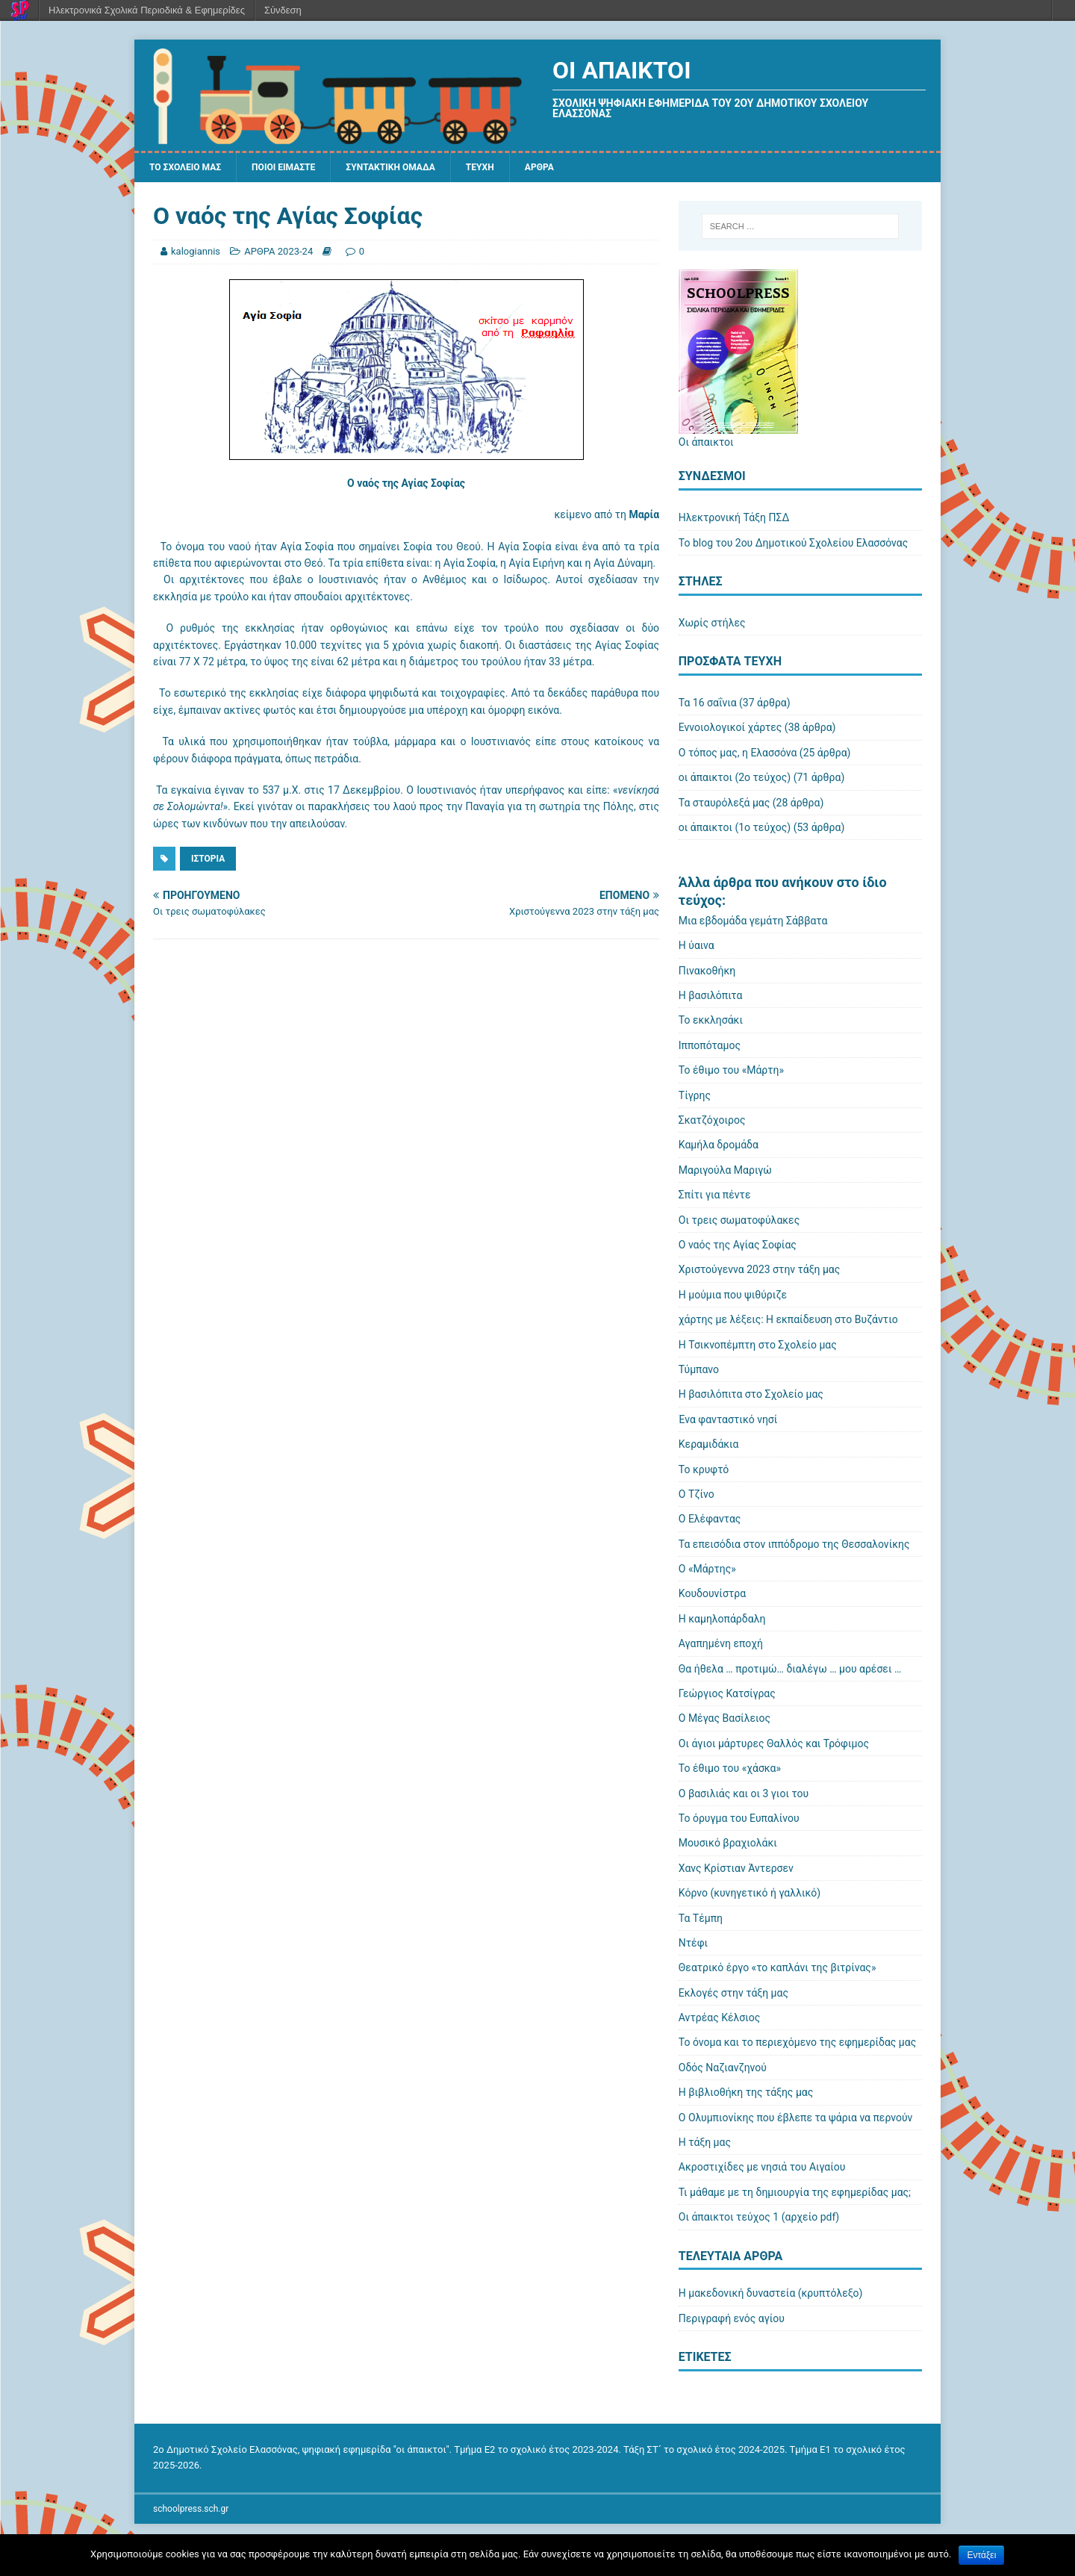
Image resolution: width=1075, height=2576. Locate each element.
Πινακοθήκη (707, 973)
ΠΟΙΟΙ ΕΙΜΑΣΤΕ (300, 169)
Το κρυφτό (704, 1472)
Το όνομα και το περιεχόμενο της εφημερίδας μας (797, 2045)
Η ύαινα (696, 947)
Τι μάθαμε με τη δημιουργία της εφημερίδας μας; (795, 2194)
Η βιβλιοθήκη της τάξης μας (746, 2094)
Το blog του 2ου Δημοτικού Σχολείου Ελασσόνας (793, 545)
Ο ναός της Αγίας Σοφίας (738, 1247)
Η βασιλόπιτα (711, 998)
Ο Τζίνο (696, 1496)
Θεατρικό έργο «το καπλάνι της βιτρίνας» (777, 1970)
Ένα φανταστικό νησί (728, 1422)
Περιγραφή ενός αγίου (732, 2321)
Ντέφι (693, 1945)
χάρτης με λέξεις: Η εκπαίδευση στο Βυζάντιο (788, 1322)
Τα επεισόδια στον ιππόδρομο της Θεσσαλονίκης (794, 1546)
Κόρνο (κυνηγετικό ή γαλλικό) (749, 1895)
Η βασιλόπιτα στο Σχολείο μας (751, 1396)
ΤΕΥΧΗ (518, 169)
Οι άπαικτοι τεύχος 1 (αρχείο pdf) (759, 2219)
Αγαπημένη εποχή (721, 1646)
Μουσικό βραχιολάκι (728, 1845)
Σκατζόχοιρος (712, 1122)
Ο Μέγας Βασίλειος (724, 1721)
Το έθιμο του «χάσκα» (730, 1770)
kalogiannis (195, 253)
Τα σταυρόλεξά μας (724, 805)
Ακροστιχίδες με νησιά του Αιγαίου (762, 2170)
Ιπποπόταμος (710, 1048)
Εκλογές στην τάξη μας (733, 1995)
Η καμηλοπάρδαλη (722, 1621)
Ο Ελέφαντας (710, 1521)
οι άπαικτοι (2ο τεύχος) (735, 779)
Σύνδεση (283, 10)
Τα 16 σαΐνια (708, 705)
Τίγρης (695, 1098)
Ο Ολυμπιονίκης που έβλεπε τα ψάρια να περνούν (796, 2120)
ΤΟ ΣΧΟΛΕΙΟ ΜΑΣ (191, 169)
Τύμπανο (699, 1372)
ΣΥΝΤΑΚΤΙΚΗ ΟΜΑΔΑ (420, 169)
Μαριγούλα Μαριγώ (725, 1172)
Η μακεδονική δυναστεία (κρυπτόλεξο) (771, 2296)
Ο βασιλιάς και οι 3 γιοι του (743, 1796)
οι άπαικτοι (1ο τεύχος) (735, 830)
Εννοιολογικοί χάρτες (730, 729)
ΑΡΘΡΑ (582, 169)
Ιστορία (208, 861)
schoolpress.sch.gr (190, 2511)
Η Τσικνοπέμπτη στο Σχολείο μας (758, 1347)
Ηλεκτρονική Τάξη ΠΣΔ (734, 520)
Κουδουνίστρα (712, 1596)
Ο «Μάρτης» (707, 1571)
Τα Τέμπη (701, 1920)
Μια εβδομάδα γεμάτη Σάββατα (753, 923)
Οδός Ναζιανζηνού (723, 2070)
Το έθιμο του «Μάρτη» (731, 1072)
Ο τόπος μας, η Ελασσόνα (738, 755)
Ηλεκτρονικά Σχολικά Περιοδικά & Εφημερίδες (147, 10)
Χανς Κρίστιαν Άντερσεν (736, 1870)
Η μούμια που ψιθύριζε (733, 1297)
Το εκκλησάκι (711, 1023)
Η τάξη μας (705, 2144)
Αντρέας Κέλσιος (719, 2020)
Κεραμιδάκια (709, 1446)
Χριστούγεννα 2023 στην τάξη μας (760, 1272)
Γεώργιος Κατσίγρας (727, 1696)
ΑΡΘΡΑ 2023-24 (278, 253)
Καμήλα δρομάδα (718, 1148)
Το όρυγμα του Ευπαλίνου (739, 1820)
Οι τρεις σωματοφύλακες (739, 1222)
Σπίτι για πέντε (715, 1197)
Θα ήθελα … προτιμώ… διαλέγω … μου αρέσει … (790, 1671)
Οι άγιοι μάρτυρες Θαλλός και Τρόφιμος (774, 1746)
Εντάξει (981, 2555)
